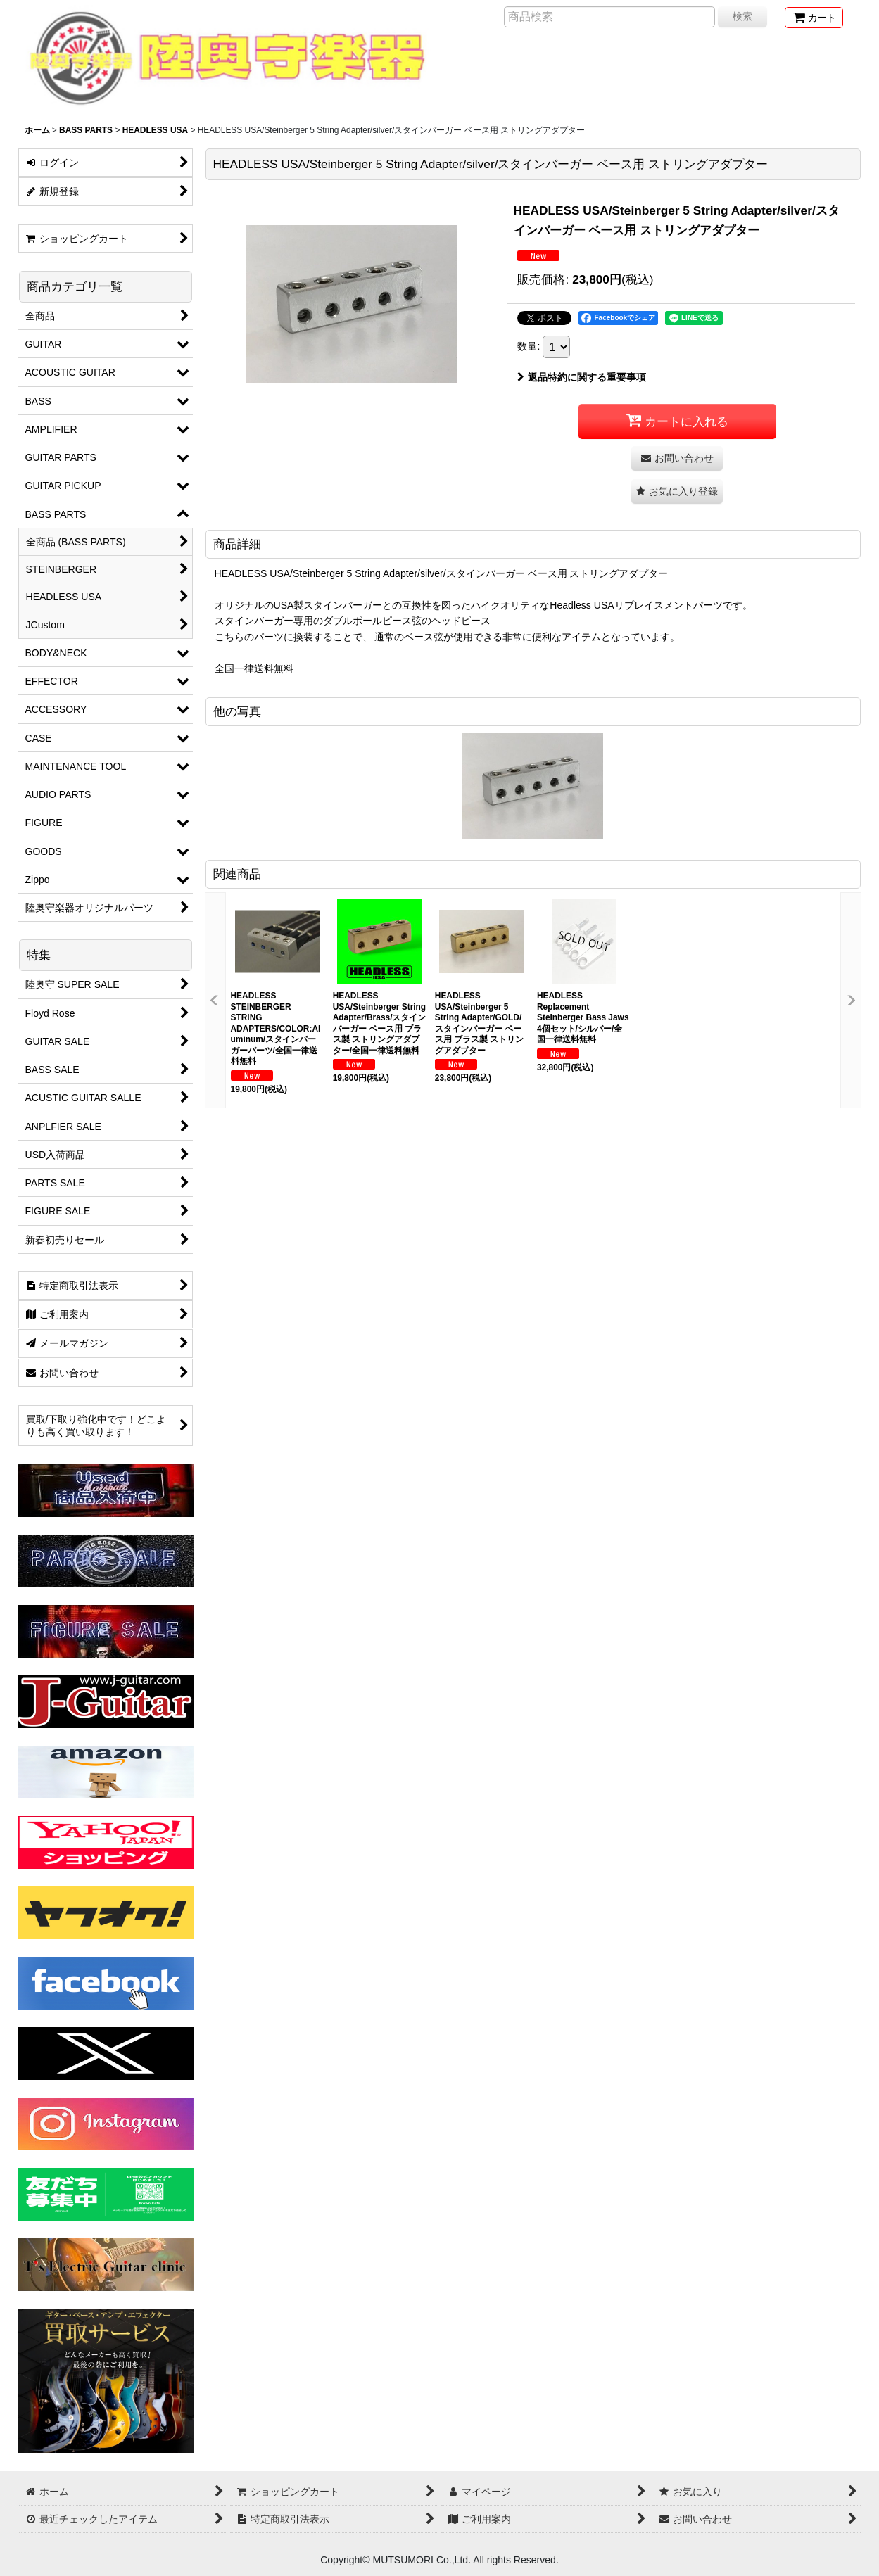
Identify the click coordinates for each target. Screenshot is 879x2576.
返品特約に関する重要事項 (581, 377)
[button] (677, 491)
